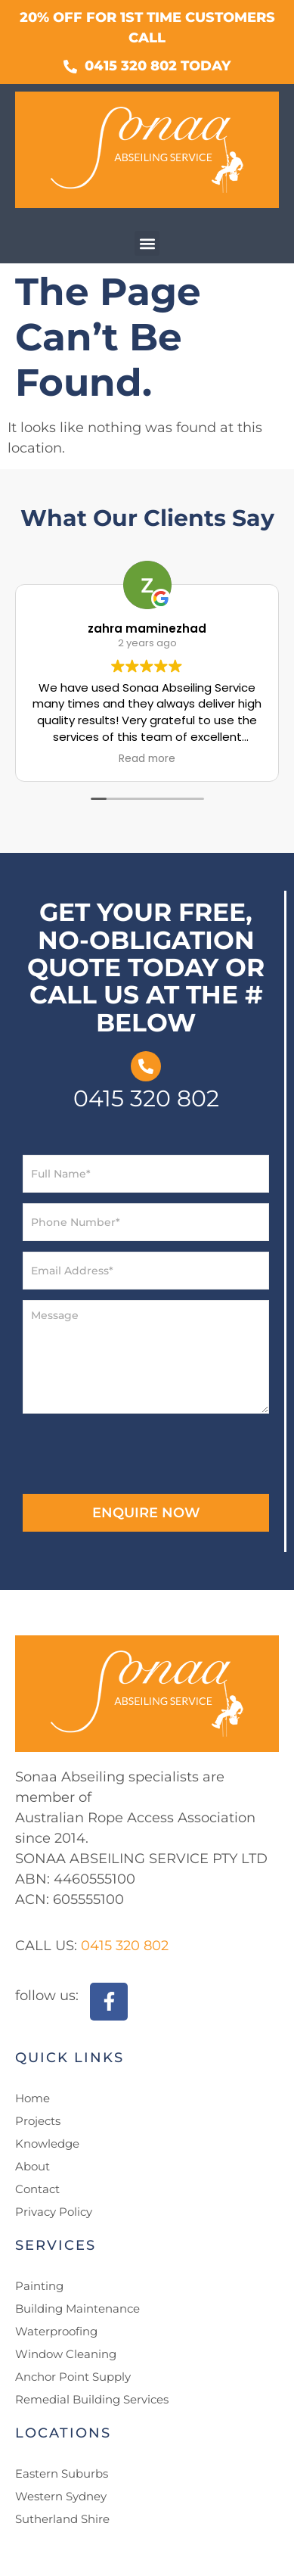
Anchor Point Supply (73, 2376)
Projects (37, 2121)
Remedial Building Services (92, 2399)
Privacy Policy (53, 2211)
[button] (147, 243)
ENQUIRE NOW (146, 1512)
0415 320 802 (146, 1098)
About (32, 2166)
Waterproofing (56, 2331)
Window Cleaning (65, 2354)
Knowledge (47, 2143)
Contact (37, 2189)
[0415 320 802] (146, 1066)
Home (32, 2098)
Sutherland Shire (62, 2519)
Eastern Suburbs (61, 2473)
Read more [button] (147, 759)
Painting (39, 2286)
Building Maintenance (77, 2308)
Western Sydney (61, 2496)
